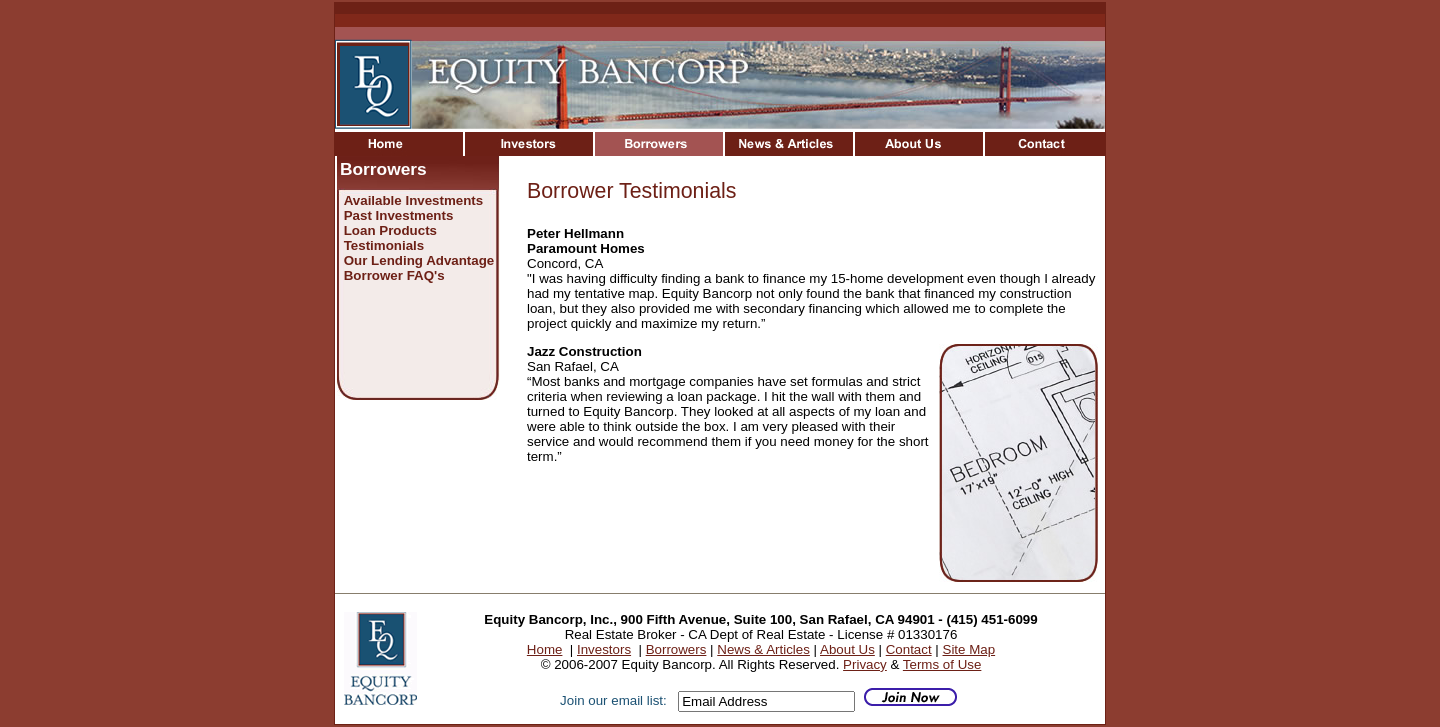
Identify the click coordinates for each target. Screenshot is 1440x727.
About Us (847, 649)
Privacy (865, 664)
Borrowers (676, 649)
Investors (604, 649)
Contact (909, 649)
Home (545, 649)
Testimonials (384, 245)
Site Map (969, 649)
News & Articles (763, 649)
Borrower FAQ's (394, 275)
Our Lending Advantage (419, 260)
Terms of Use (942, 664)
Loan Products (390, 230)
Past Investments (399, 215)
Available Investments (414, 200)
